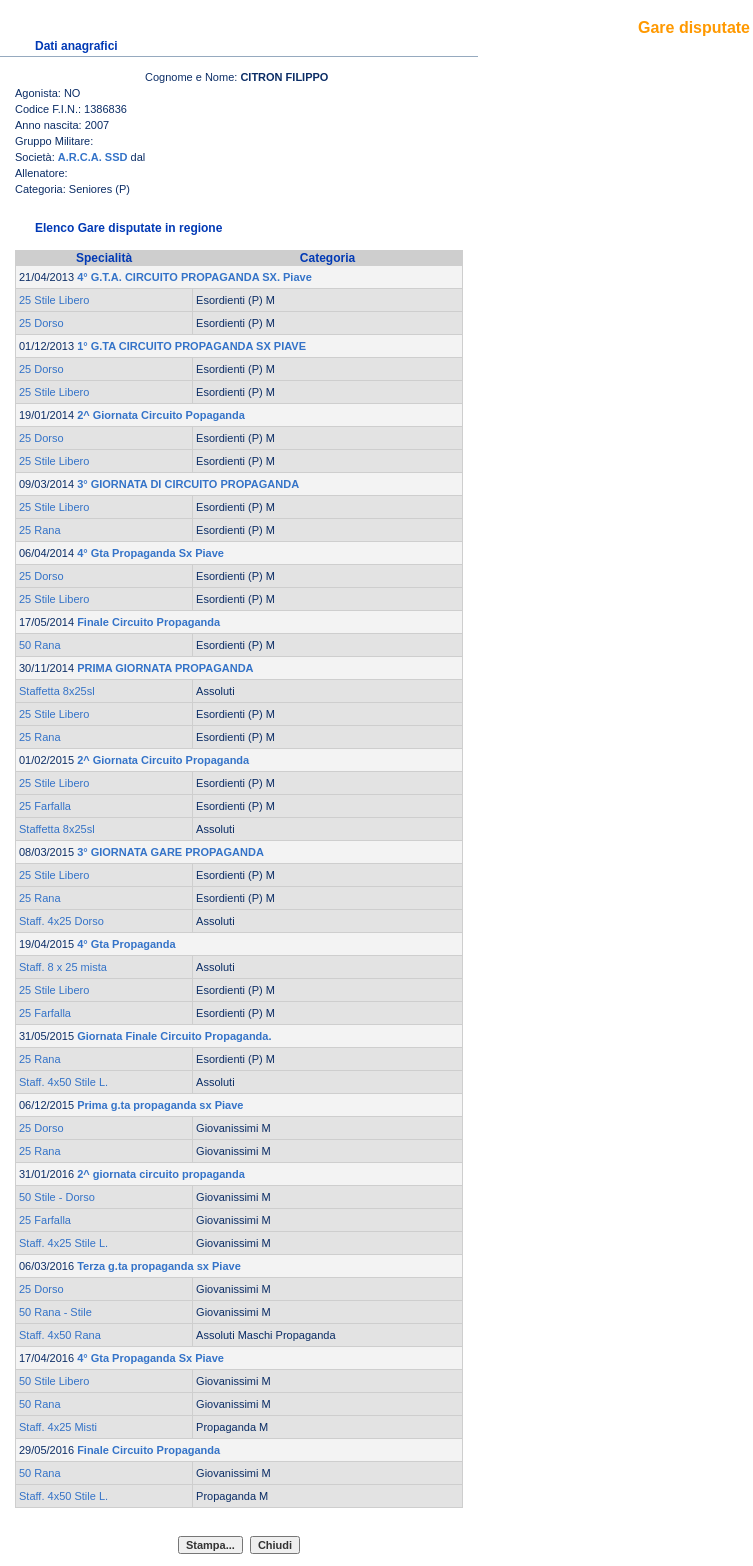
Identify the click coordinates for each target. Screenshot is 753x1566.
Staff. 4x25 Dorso (61, 921)
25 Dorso (41, 323)
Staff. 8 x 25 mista (63, 967)
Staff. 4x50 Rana (60, 1335)
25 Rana (40, 530)
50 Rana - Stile (55, 1312)
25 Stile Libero (54, 300)
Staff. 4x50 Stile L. (63, 1082)
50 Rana (40, 645)
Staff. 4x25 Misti (58, 1427)
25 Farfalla (45, 806)
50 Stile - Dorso (57, 1197)
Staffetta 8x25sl (57, 691)
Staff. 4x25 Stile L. (63, 1243)
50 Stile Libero (54, 1381)
